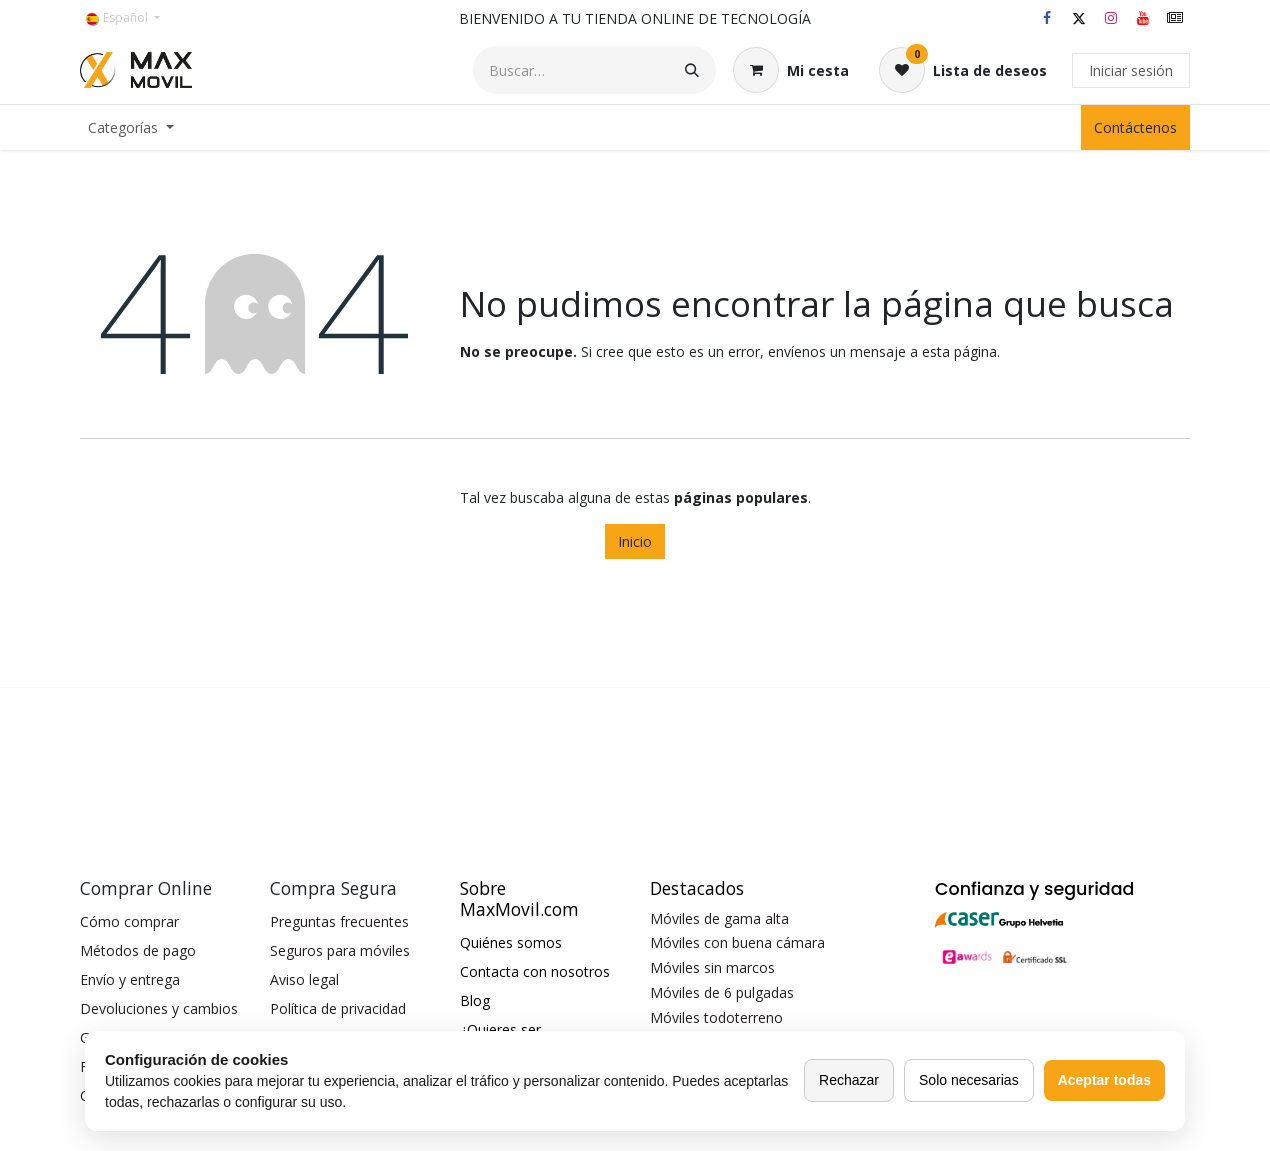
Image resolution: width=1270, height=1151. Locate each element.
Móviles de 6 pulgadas (722, 992)
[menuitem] (131, 127)
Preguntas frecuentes (339, 921)
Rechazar (849, 1080)
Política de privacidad (338, 1008)
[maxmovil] (1175, 18)
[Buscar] (692, 70)
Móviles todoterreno (716, 1017)
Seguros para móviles (340, 950)
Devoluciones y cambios (159, 1008)
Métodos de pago (138, 950)
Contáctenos (1135, 127)
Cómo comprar (129, 921)
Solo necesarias (969, 1080)
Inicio (635, 541)
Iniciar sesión (1131, 70)
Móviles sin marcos (712, 967)
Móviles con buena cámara (737, 942)
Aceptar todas (1104, 1080)
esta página (959, 351)
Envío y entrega (130, 979)
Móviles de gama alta (719, 918)
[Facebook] (1047, 18)
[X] (1079, 18)
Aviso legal (304, 979)
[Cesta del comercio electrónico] (791, 70)
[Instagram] (1111, 18)
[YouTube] (1143, 18)
